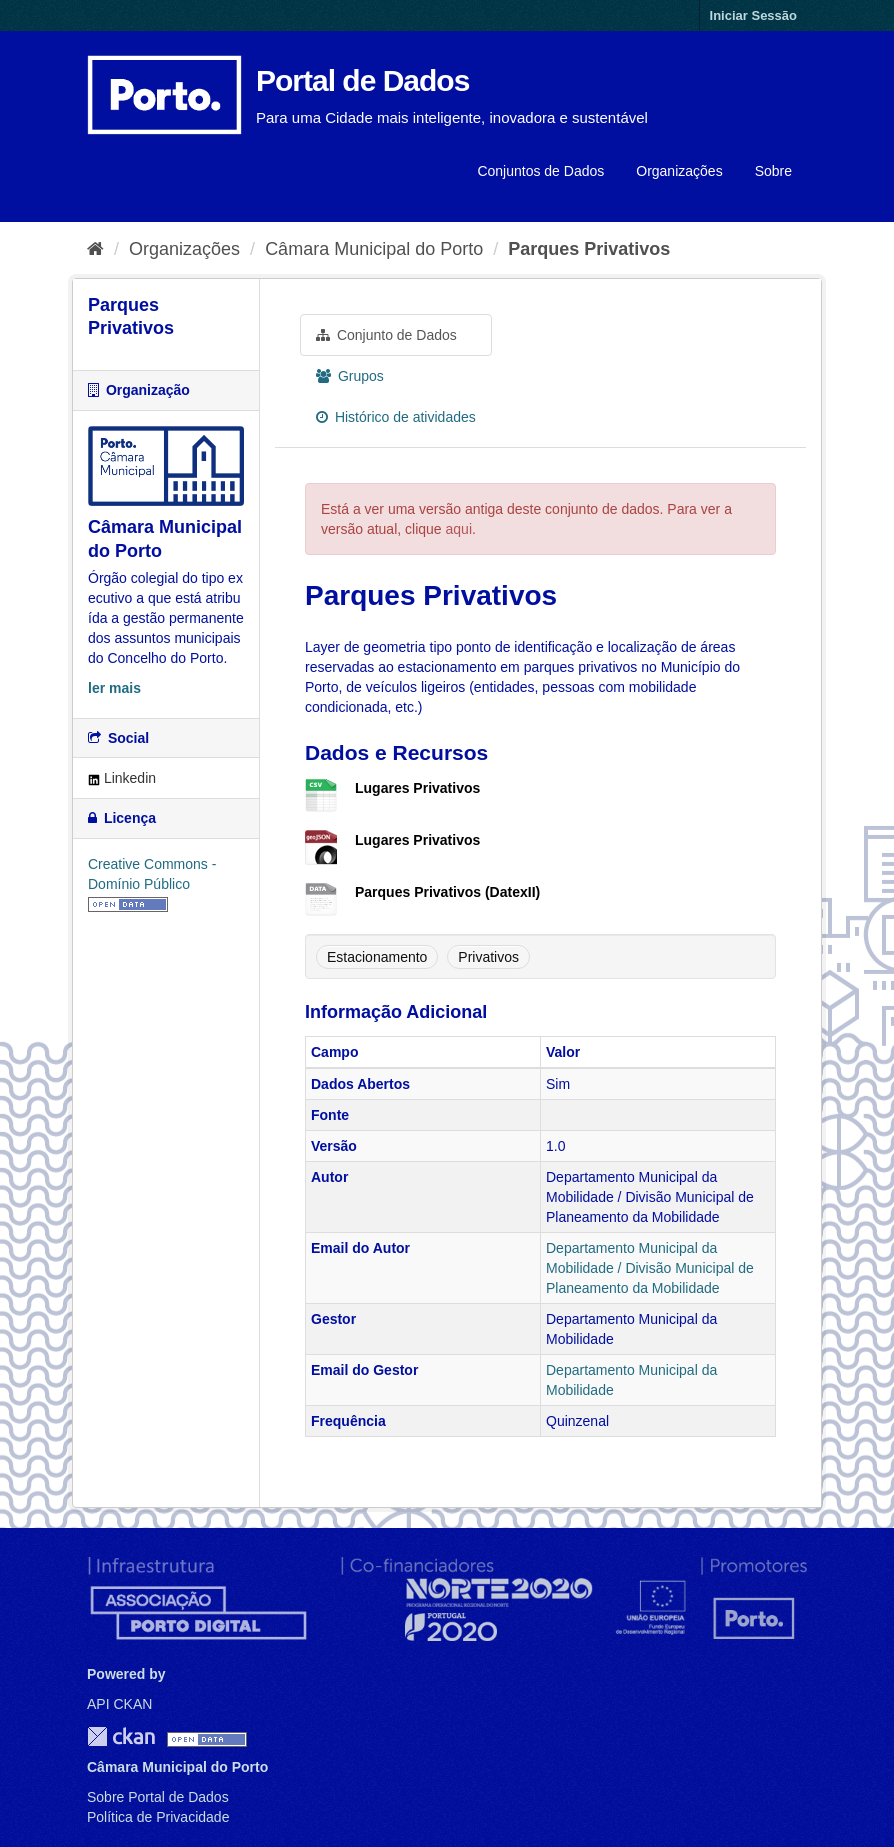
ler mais (114, 688)
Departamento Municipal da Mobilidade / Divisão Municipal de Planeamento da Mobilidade (650, 1268)
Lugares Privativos (417, 788)
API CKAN (119, 1704)
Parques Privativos (589, 249)
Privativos (488, 957)
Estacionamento (377, 957)
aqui (459, 529)
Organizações (679, 171)
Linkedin (122, 778)
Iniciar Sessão (753, 15)
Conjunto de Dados (386, 335)
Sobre (773, 171)
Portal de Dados (362, 80)
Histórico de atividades (396, 417)
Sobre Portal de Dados (158, 1797)
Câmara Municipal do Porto (374, 249)
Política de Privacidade (158, 1817)
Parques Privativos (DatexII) (447, 892)
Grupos (350, 376)
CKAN (121, 1736)
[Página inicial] (95, 249)
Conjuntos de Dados (540, 171)
